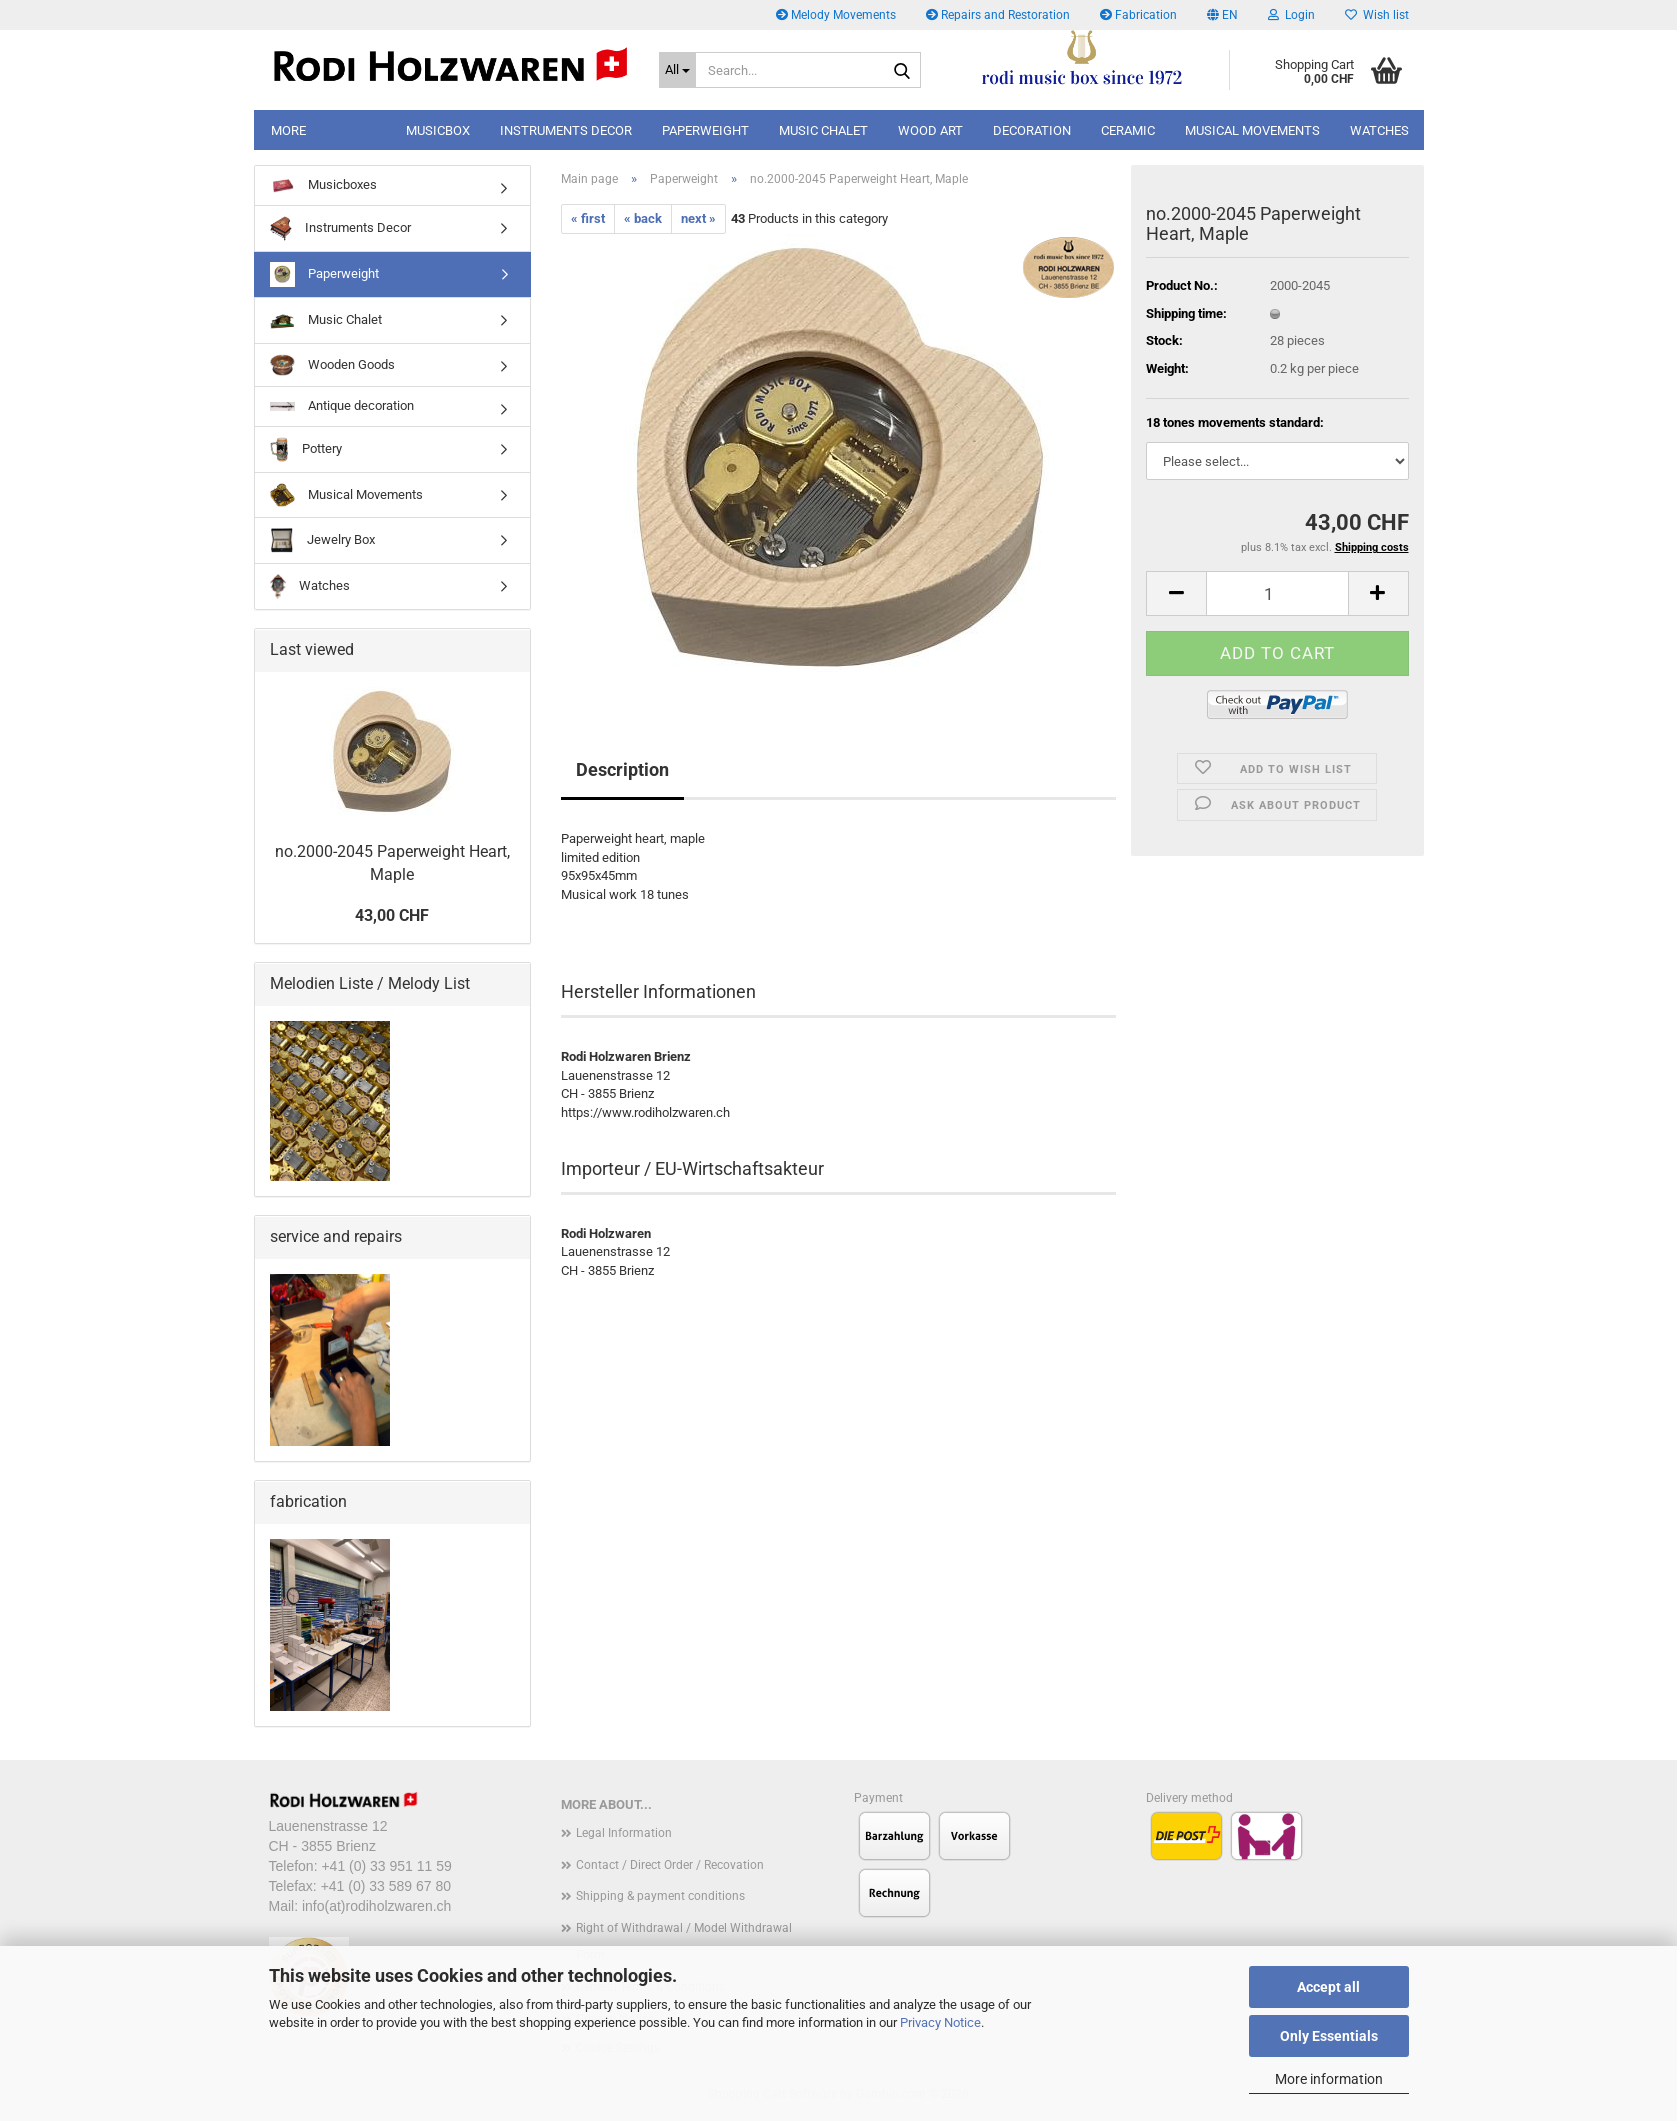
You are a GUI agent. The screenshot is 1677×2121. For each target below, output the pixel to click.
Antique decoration (342, 405)
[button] (1222, 15)
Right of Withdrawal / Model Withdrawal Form (684, 1942)
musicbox (438, 130)
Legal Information (624, 1833)
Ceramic (1128, 130)
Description (622, 769)
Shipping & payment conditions (660, 1896)
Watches (1379, 130)
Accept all (1328, 1987)
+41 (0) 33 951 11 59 (386, 1866)
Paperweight (324, 274)
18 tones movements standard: (1235, 422)
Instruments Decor (566, 130)
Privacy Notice (940, 2022)
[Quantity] (1277, 593)
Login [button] (1291, 15)
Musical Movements (1252, 130)
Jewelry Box (323, 540)
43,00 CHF (392, 915)
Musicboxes (323, 185)
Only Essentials (1329, 2036)
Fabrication (1138, 15)
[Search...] (678, 70)
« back (643, 218)
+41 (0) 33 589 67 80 (386, 1886)
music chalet (823, 130)
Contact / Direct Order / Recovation (670, 1865)
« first (588, 218)
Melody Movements (836, 15)
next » (698, 218)
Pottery (306, 449)
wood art (930, 130)
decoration (1032, 130)
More (288, 130)
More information (1329, 2079)
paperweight (705, 130)
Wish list (1377, 15)
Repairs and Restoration (998, 15)
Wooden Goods (332, 365)
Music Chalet (326, 320)
